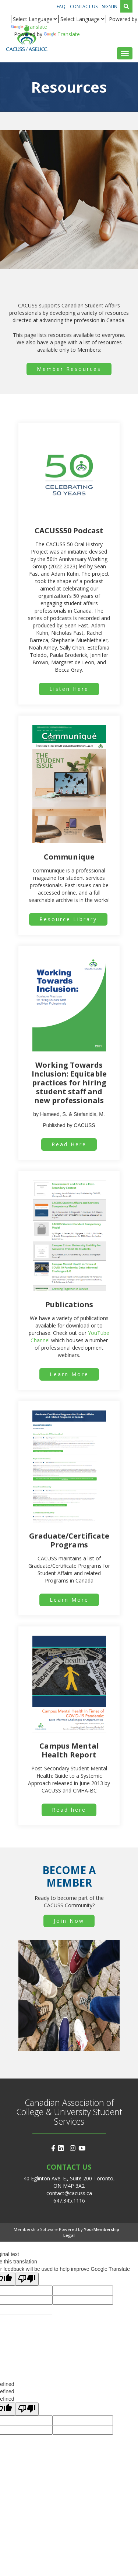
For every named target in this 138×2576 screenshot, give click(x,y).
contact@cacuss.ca (69, 2193)
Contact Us (84, 6)
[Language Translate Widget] (35, 19)
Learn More (69, 1374)
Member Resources (69, 368)
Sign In (109, 6)
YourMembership (101, 2229)
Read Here (69, 1144)
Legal (69, 2235)
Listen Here (69, 688)
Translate (29, 26)
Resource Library (68, 919)
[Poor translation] (27, 2279)
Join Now (69, 1920)
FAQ (61, 6)
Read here (69, 1809)
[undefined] (27, 2409)
